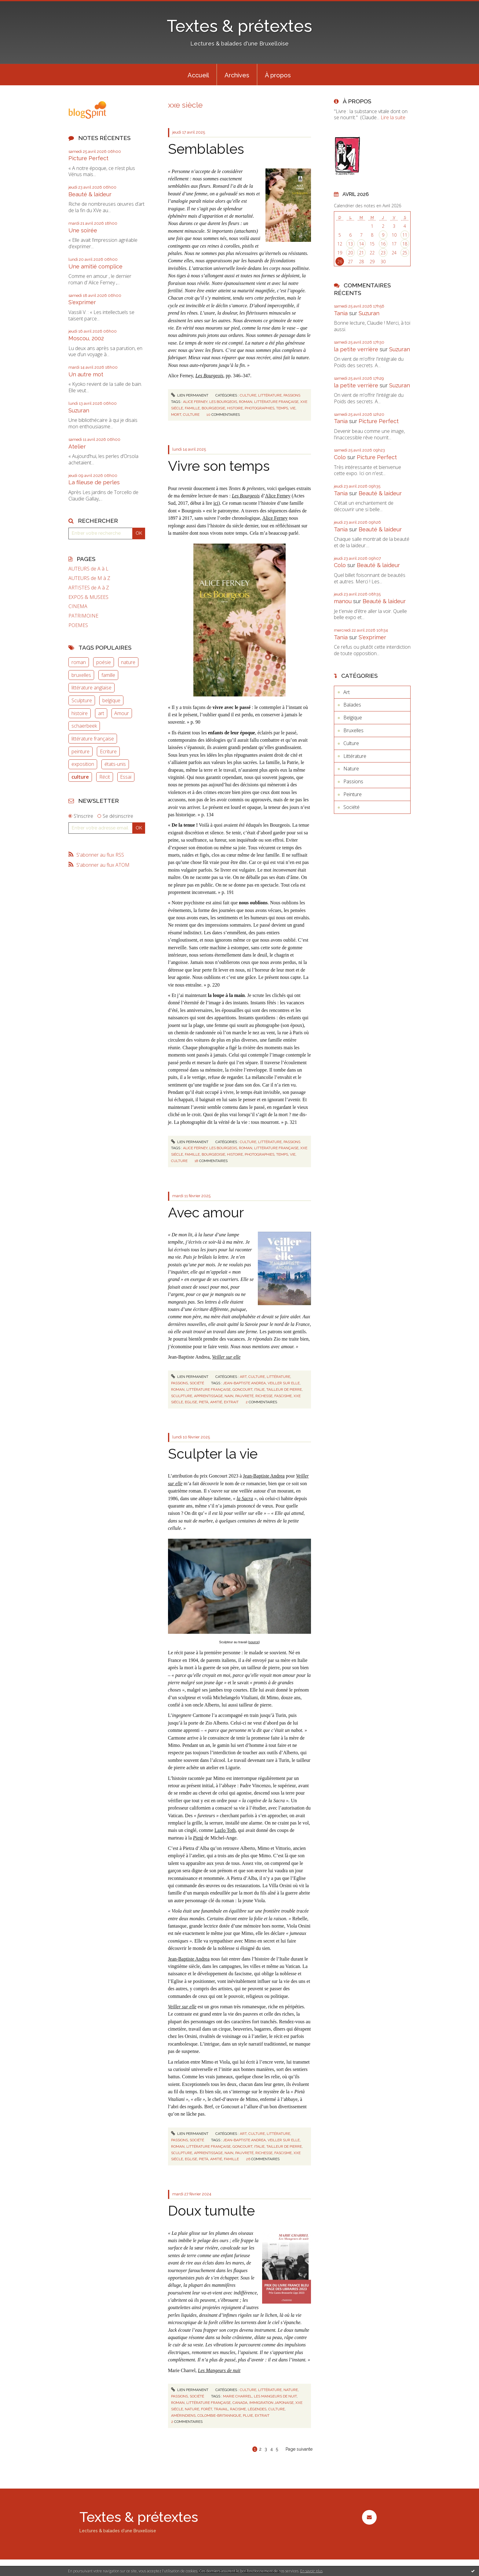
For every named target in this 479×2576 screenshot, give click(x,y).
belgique (111, 700)
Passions (291, 395)
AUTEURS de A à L (88, 569)
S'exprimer (82, 302)
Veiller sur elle (182, 2006)
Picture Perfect (88, 158)
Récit (104, 776)
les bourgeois (223, 402)
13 (350, 244)
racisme (238, 2409)
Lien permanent (189, 395)
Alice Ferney (278, 495)
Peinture (352, 794)
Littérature (270, 395)
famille (108, 675)
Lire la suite (393, 117)
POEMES (78, 625)
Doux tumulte (211, 2211)
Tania (341, 313)
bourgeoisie (213, 408)
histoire (79, 713)
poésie (103, 662)
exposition (82, 764)
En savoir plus (311, 2571)
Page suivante (299, 2449)
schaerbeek (84, 725)
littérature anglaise (91, 687)
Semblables (206, 149)
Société (197, 1383)
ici (216, 503)
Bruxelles (353, 730)
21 (361, 253)
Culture (248, 395)
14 (361, 244)
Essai (125, 776)
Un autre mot (85, 374)
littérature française (92, 738)
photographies (259, 408)
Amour (121, 713)
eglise (191, 1402)
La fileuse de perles (94, 482)
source (254, 1642)
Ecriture (108, 751)
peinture (80, 751)
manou (343, 601)
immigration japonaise (271, 2403)
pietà (203, 1402)
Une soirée (82, 230)
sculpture (181, 1396)
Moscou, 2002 (86, 338)
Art (243, 1377)
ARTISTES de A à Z (88, 588)
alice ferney (195, 402)
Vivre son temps (219, 466)
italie (259, 1389)
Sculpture (81, 700)
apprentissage (208, 1396)
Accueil (198, 75)
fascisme (283, 1396)
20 (350, 253)
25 (404, 253)
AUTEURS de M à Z (89, 578)
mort (176, 414)
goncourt (242, 1389)
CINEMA (77, 606)
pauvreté (244, 1396)
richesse (263, 1396)
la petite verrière (356, 349)
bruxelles (81, 675)
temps (282, 408)
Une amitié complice (95, 266)
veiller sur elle (284, 1383)
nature (128, 662)
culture (80, 776)
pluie (248, 2415)
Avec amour (206, 1213)
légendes (257, 2409)
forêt (206, 2409)
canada (239, 2403)
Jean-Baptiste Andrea (263, 1475)
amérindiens (183, 2415)
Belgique (352, 717)
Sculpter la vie (213, 1454)
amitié (216, 1402)
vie (292, 408)
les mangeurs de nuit (275, 2396)
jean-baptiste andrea (244, 1383)
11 (404, 235)
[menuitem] (198, 74)
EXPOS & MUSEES (88, 597)
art (101, 713)
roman (78, 662)
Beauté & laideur (90, 194)
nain (229, 1396)
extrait (231, 1402)
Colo (340, 457)
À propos (278, 75)
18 (404, 244)
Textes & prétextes (239, 26)
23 (383, 253)
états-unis (115, 764)
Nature (290, 2390)
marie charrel (237, 2396)
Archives (237, 75)
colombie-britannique (219, 2415)
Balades (352, 704)
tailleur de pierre (284, 1389)
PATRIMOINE (83, 616)
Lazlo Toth (225, 1830)
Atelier (77, 446)
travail (221, 2409)
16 (383, 244)
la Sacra (244, 1498)
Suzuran (78, 410)
